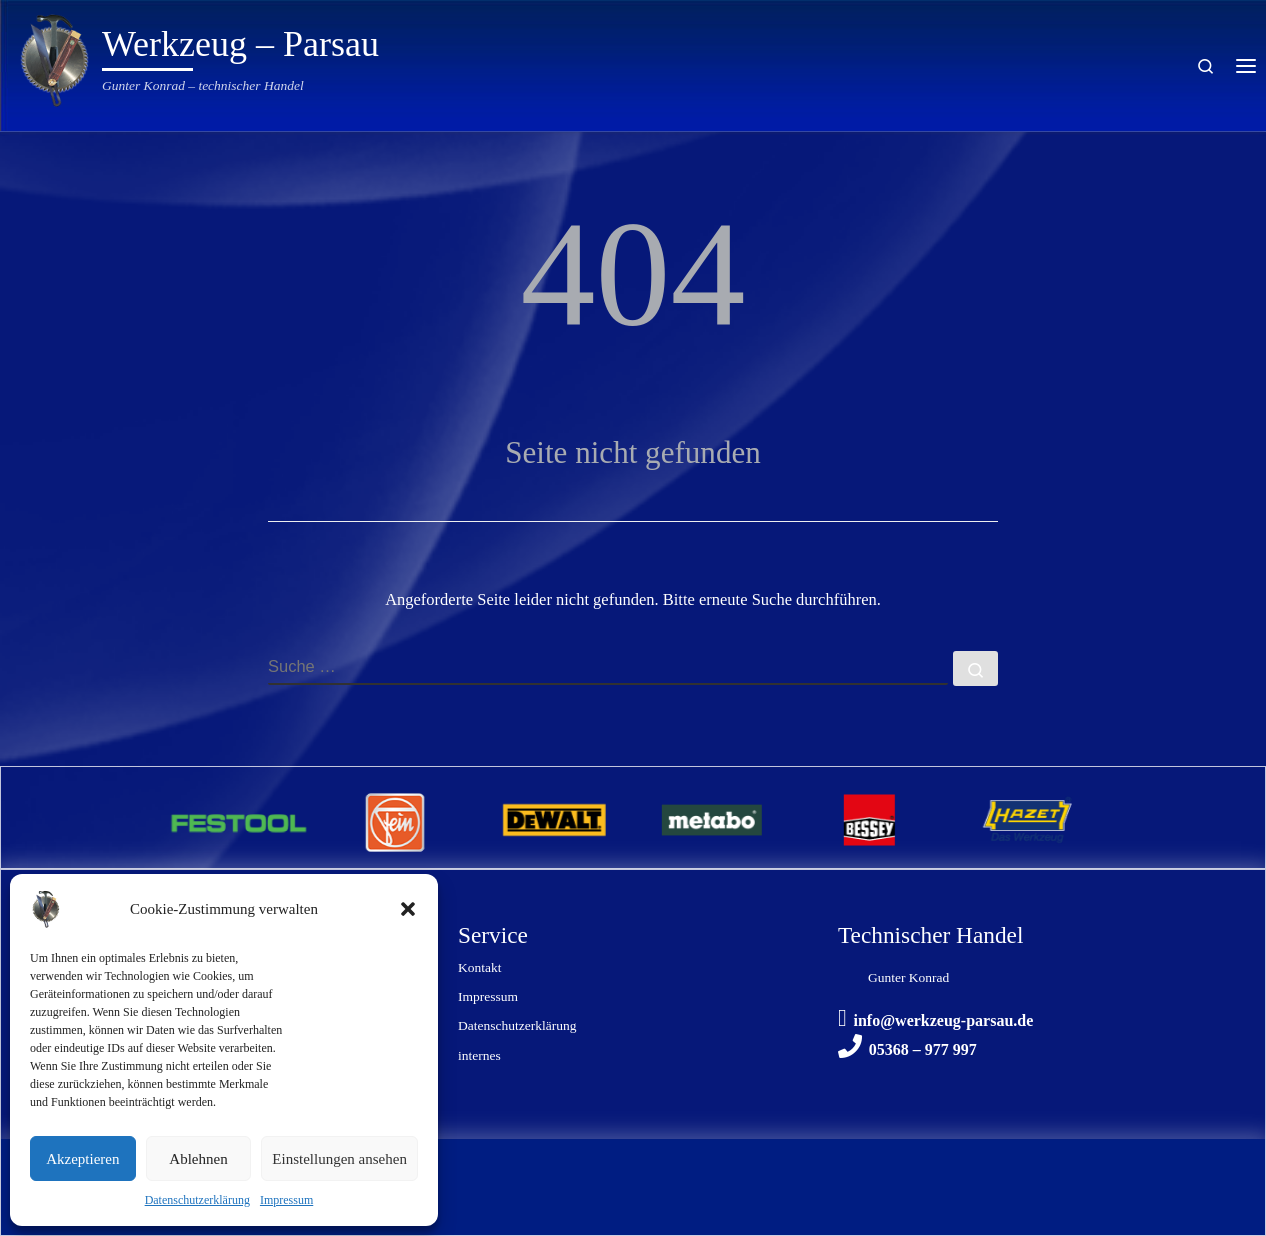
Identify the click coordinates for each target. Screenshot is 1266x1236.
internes (479, 1055)
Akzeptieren (82, 1159)
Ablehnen (198, 1159)
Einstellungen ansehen (339, 1159)
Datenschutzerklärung (197, 1200)
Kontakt (480, 967)
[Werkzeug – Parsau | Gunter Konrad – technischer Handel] (55, 57)
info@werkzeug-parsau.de (944, 1020)
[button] (408, 909)
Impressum (286, 1200)
